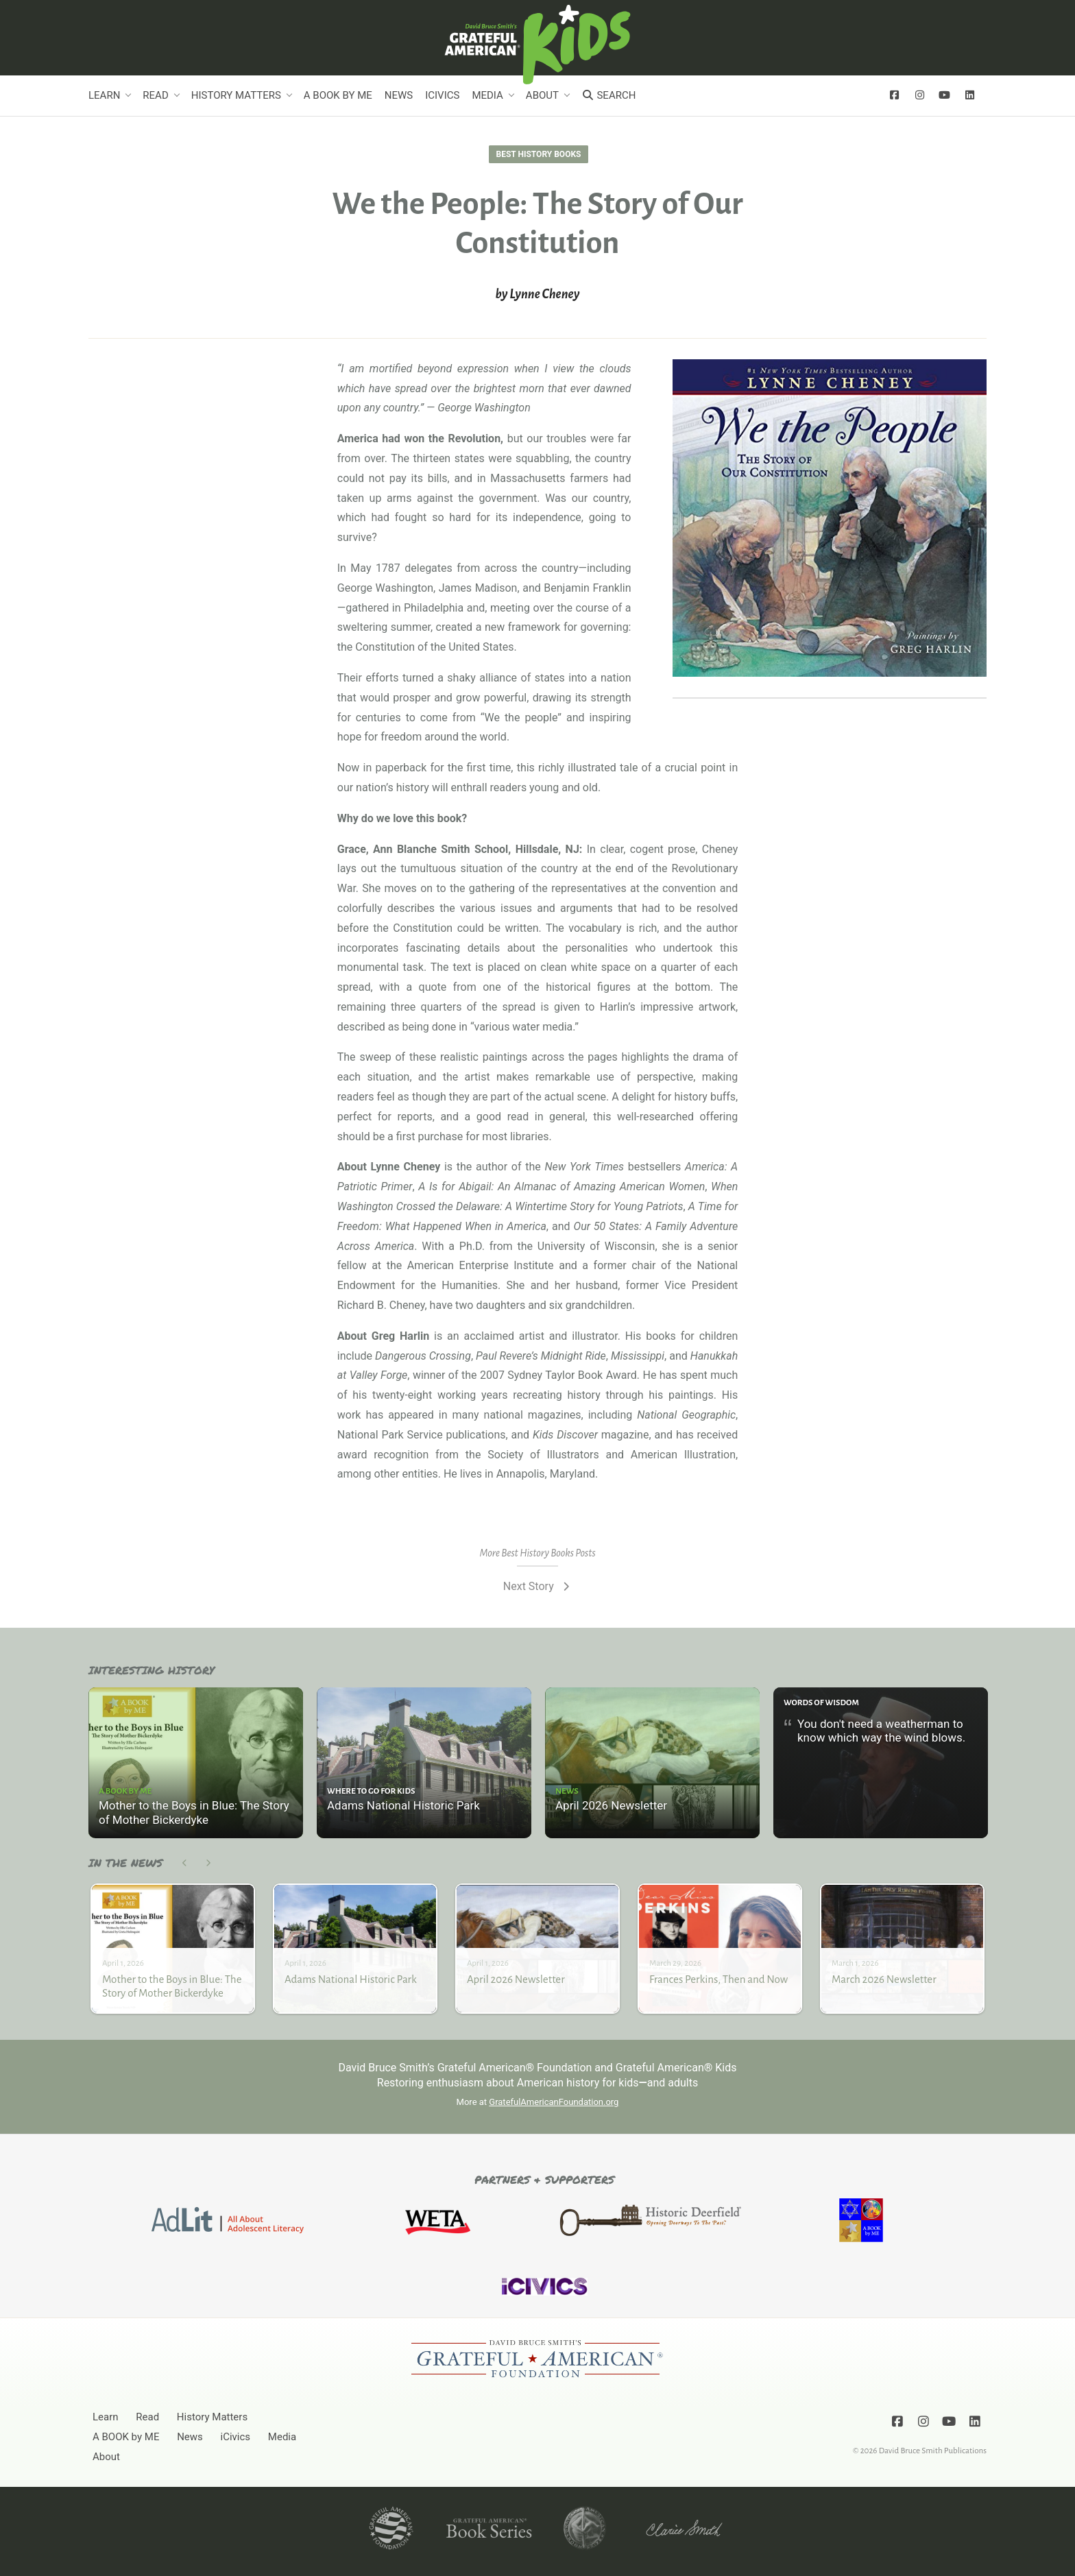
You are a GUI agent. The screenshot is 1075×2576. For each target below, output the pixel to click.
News (399, 95)
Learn (104, 95)
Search (608, 95)
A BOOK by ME (338, 95)
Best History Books (538, 154)
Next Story (537, 1586)
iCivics (442, 95)
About (542, 95)
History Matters (236, 95)
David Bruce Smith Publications (933, 2450)
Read (155, 95)
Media (487, 95)
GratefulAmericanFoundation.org (553, 2102)
